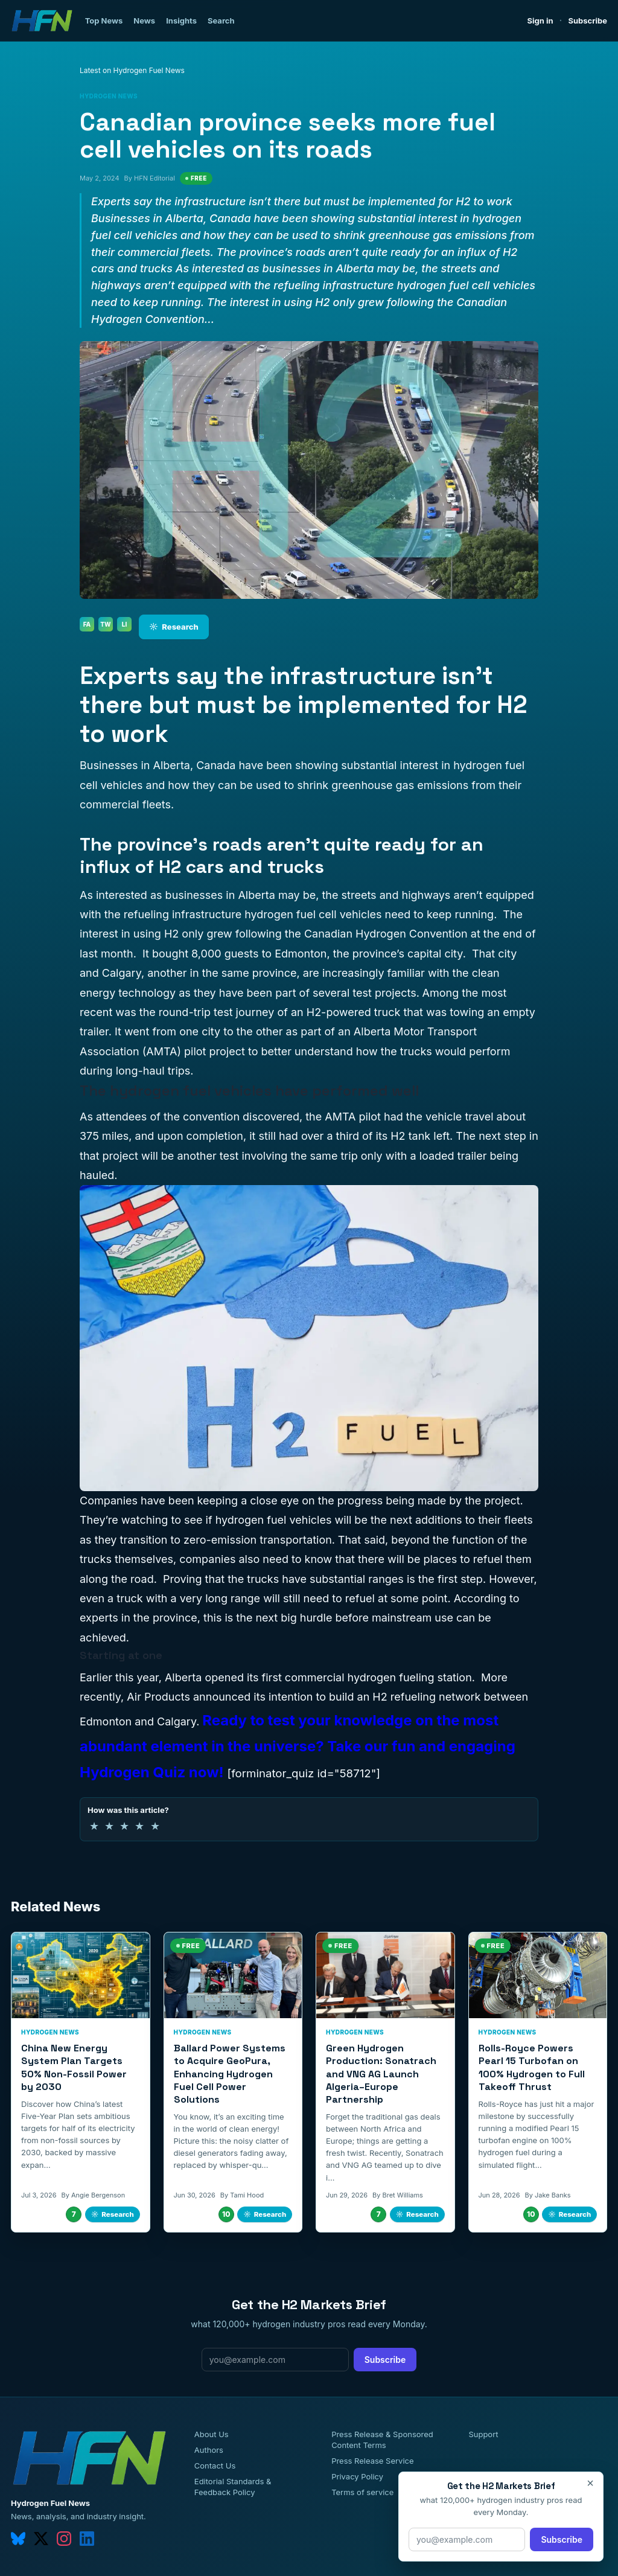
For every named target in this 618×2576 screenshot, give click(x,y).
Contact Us (214, 2465)
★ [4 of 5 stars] (139, 1826)
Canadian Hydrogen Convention (386, 933)
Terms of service (362, 2492)
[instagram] (64, 2538)
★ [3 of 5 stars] (124, 1826)
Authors (208, 2450)
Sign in (540, 20)
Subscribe (587, 20)
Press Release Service (372, 2461)
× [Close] (590, 2483)
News (144, 20)
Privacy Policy (357, 2476)
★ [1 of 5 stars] (94, 1826)
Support (483, 2434)
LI (124, 624)
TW (105, 624)
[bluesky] (18, 2538)
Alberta (183, 1677)
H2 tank (410, 1136)
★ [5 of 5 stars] (155, 1826)
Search (221, 20)
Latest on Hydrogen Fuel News (132, 70)
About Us (211, 2434)
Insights (181, 20)
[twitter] (41, 2538)
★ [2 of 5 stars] (109, 1826)
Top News (104, 20)
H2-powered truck (354, 1012)
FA (87, 624)
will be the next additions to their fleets (434, 1519)
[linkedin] (87, 2538)
